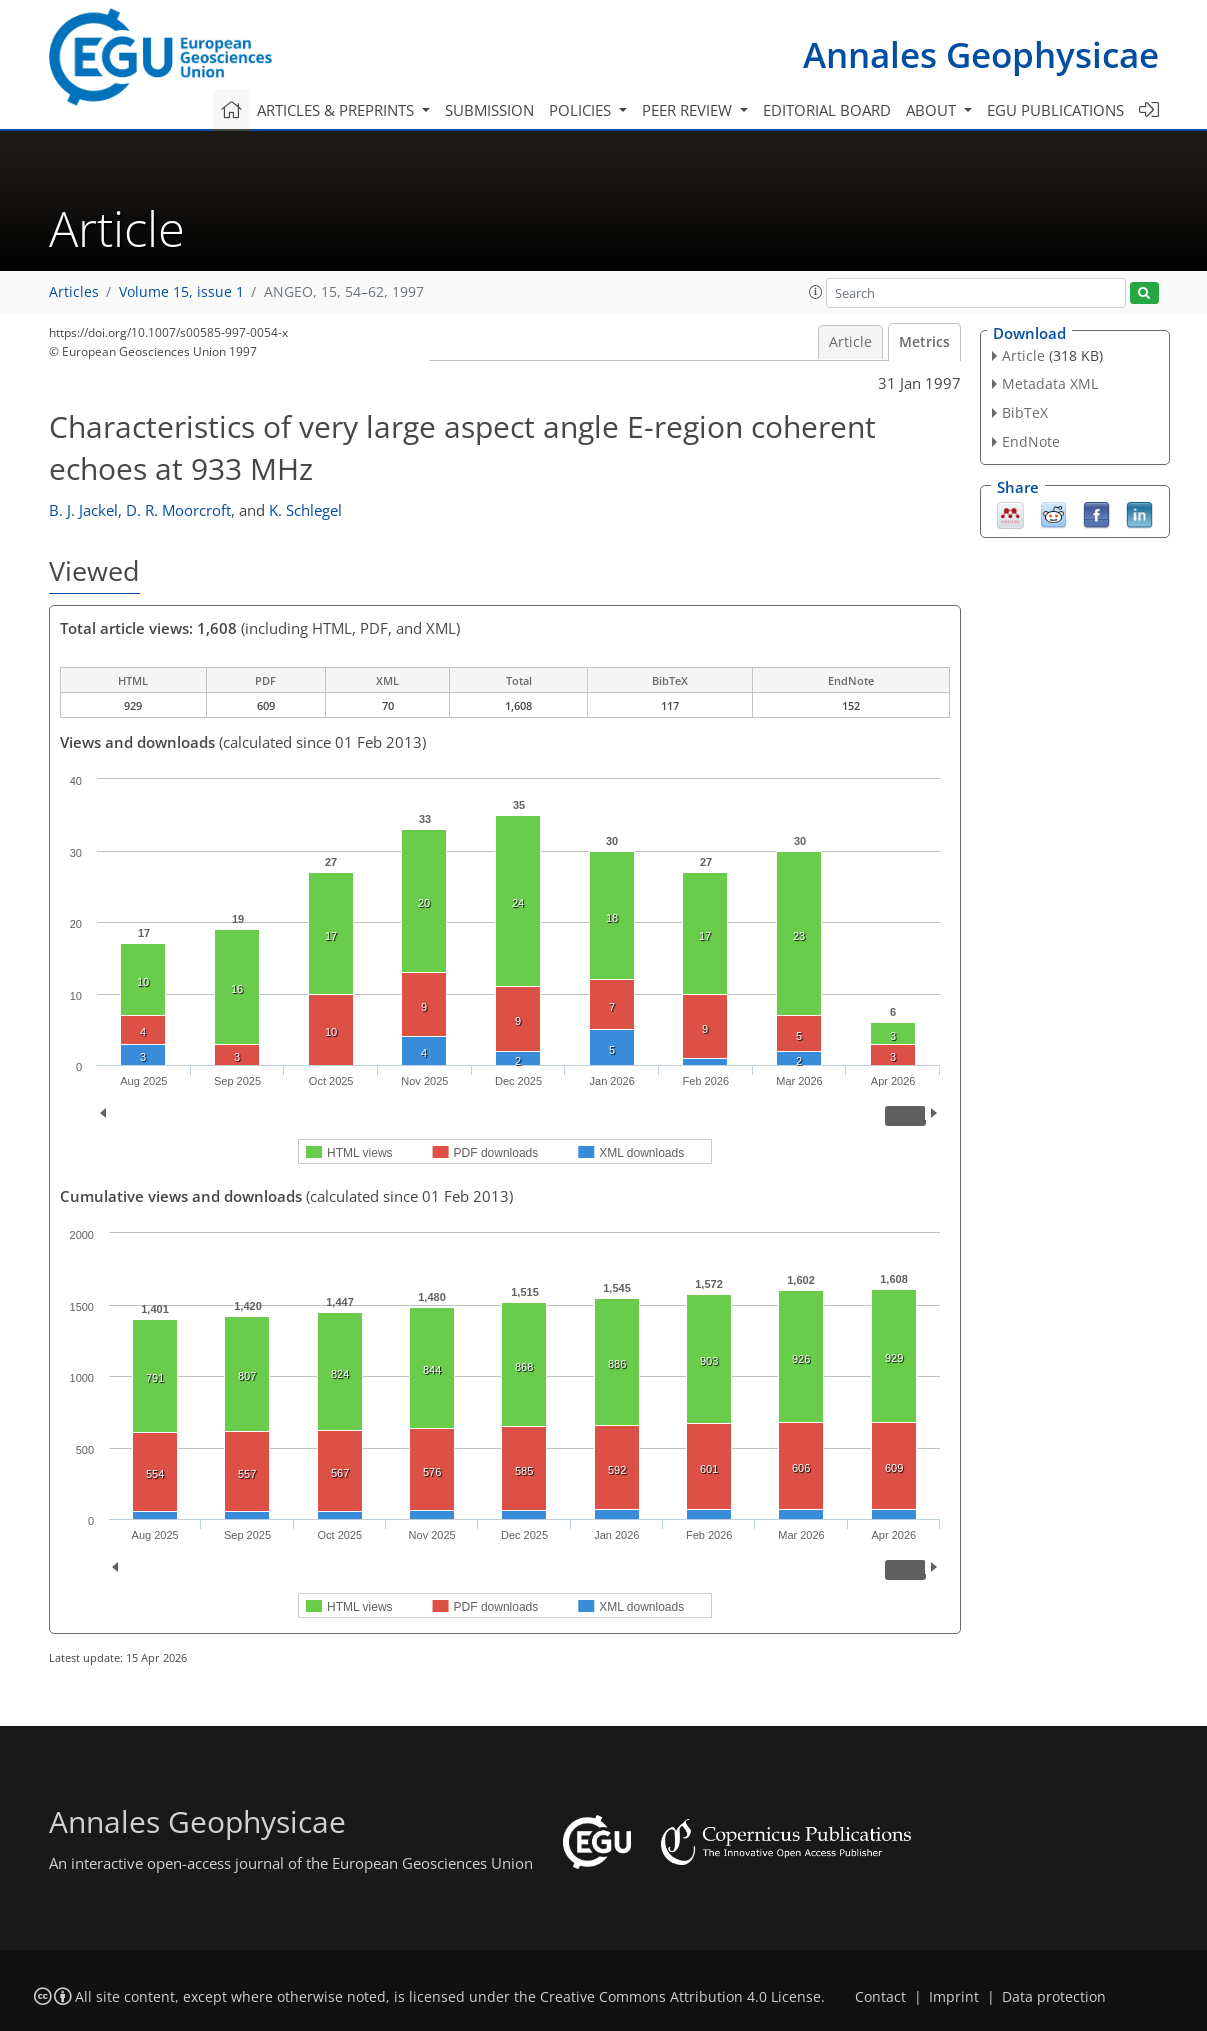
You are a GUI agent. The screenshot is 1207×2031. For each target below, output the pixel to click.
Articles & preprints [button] (337, 110)
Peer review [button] (689, 110)
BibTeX (1025, 412)
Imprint (954, 1997)
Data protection (1054, 1997)
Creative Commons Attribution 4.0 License (680, 1997)
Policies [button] (582, 110)
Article (850, 342)
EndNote (1031, 441)
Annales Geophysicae (981, 54)
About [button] (933, 110)
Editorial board (827, 110)
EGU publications (1055, 110)
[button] (816, 292)
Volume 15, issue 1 (181, 292)
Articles (74, 292)
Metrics (924, 342)
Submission (489, 110)
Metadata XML (1050, 383)
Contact (880, 1997)
